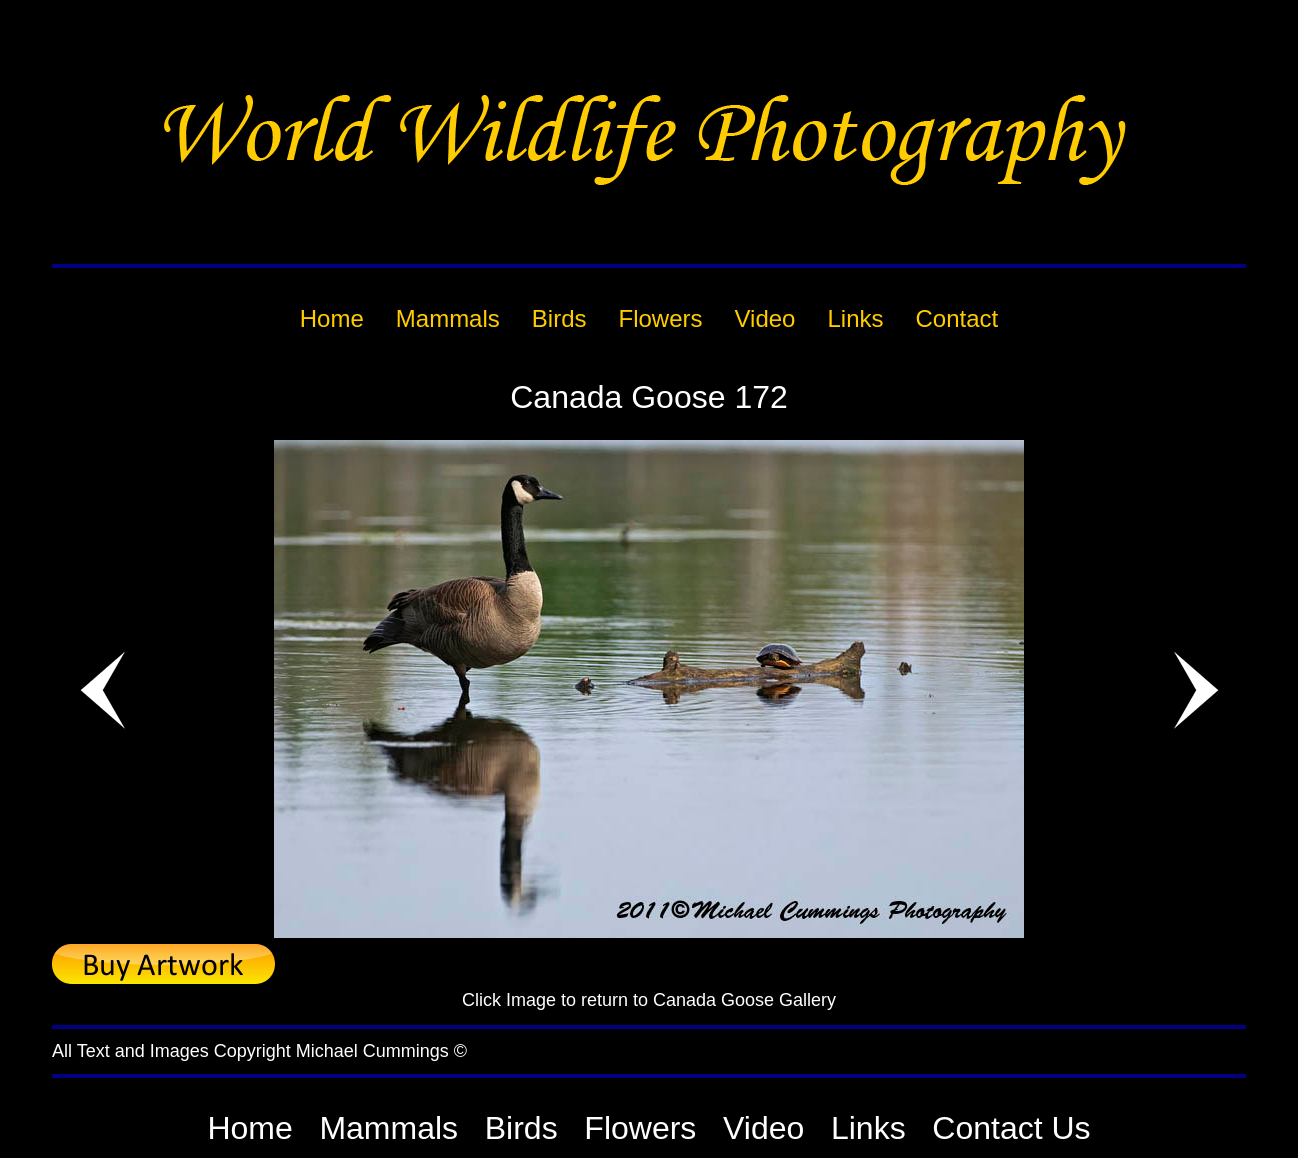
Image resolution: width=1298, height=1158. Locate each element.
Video (763, 1128)
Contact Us (1011, 1128)
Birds (521, 1128)
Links (868, 1128)
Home (249, 1128)
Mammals (388, 1128)
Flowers (640, 1128)
